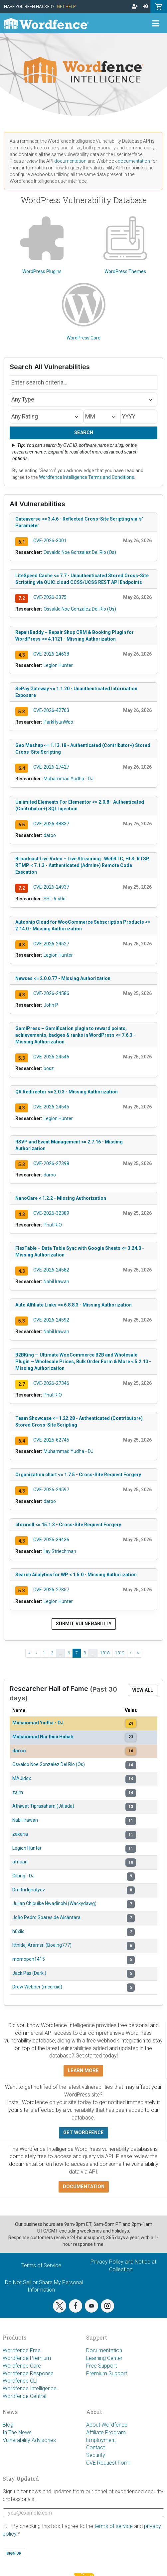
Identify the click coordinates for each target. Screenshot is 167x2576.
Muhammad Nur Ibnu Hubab (42, 1736)
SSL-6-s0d (55, 898)
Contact (95, 2447)
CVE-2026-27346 (51, 1383)
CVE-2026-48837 (51, 823)
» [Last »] (138, 1653)
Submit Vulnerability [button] (83, 1624)
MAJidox (21, 1778)
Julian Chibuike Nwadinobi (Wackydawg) (54, 1903)
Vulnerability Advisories (29, 2440)
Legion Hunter (58, 665)
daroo (50, 835)
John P (51, 1005)
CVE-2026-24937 (51, 887)
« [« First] (29, 1653)
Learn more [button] (83, 2070)
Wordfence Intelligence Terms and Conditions (86, 477)
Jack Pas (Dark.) (29, 1973)
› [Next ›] (130, 1653)
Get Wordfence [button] (83, 2132)
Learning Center (104, 2358)
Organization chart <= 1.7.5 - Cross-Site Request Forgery (78, 1474)
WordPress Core (83, 311)
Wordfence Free (22, 2350)
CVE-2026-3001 (50, 540)
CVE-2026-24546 (51, 1056)
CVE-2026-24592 (51, 1320)
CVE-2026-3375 (50, 597)
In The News (17, 2432)
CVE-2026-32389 (51, 1213)
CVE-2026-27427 (51, 767)
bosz (49, 1068)
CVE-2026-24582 (51, 1269)
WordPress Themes (125, 245)
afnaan (20, 1861)
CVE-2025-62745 (51, 1440)
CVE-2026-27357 (51, 1589)
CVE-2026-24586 (51, 993)
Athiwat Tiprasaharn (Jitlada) (43, 1806)
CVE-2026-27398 (51, 1163)
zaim (17, 1792)
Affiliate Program (106, 2432)
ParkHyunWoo (58, 722)
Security (95, 2455)
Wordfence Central (24, 2396)
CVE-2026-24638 (51, 654)
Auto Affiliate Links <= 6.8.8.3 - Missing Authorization (73, 1305)
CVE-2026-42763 (51, 710)
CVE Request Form (108, 2463)
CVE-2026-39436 (51, 1539)
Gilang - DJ (23, 1875)
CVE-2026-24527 (51, 943)
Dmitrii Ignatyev (28, 1889)
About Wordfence (106, 2425)
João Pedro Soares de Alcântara (46, 1917)
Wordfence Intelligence (30, 2388)
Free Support (101, 2366)
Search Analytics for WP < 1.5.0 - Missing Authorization (76, 1574)
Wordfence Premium (27, 2358)
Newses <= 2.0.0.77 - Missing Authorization (62, 978)
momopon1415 (28, 1959)
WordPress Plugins (42, 245)
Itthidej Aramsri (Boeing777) (42, 1945)
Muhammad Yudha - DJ (68, 778)
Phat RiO (53, 1224)
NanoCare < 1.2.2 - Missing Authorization (60, 1198)
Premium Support (106, 2373)
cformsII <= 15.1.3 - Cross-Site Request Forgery (68, 1524)
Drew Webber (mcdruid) (37, 1986)
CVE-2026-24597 (51, 1489)
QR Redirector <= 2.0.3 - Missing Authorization (66, 1091)
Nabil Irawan (56, 1281)
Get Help (66, 6)
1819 (119, 1653)
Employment (101, 2440)
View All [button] (142, 1690)
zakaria (20, 1834)
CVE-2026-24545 (51, 1106)
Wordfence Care (22, 2366)
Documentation (104, 2350)
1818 (104, 1653)
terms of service (113, 2526)
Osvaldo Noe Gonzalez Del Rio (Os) (80, 552)
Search (83, 433)
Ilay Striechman (60, 1551)
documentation (70, 161)
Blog (8, 2425)
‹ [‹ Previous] (36, 1653)
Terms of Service (41, 2265)
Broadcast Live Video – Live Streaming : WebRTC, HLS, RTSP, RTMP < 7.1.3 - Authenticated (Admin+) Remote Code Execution (82, 865)
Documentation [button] (83, 2187)
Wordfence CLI (20, 2381)
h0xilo (18, 1931)
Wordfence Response (28, 2373)
